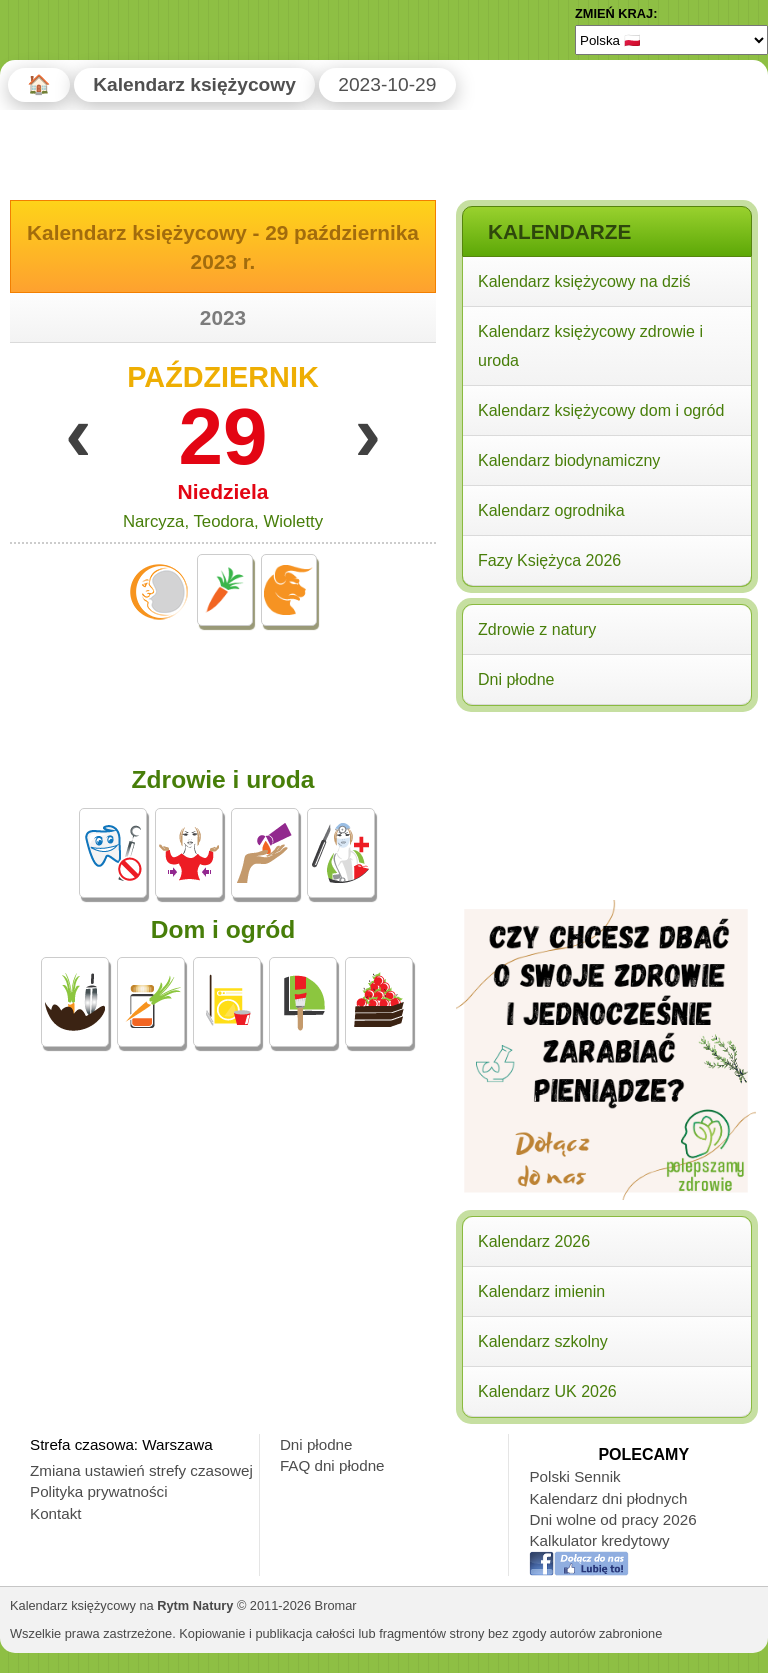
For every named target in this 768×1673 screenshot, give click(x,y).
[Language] (671, 40)
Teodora (223, 521)
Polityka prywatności (99, 1491)
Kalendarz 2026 (534, 1241)
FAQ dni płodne (332, 1465)
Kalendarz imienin (541, 1291)
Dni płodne (516, 679)
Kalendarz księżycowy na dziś (584, 281)
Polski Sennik (574, 1476)
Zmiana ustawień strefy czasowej (141, 1470)
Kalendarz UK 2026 (547, 1391)
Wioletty (293, 521)
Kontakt (56, 1513)
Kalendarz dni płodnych (608, 1498)
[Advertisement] (606, 847)
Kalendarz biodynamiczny (569, 460)
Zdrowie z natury (537, 629)
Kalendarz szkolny (543, 1341)
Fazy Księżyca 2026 (549, 560)
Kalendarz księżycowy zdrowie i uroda (590, 346)
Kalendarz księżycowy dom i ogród (601, 410)
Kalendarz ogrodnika (551, 510)
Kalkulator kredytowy (599, 1540)
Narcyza (154, 521)
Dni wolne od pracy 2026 (612, 1519)
